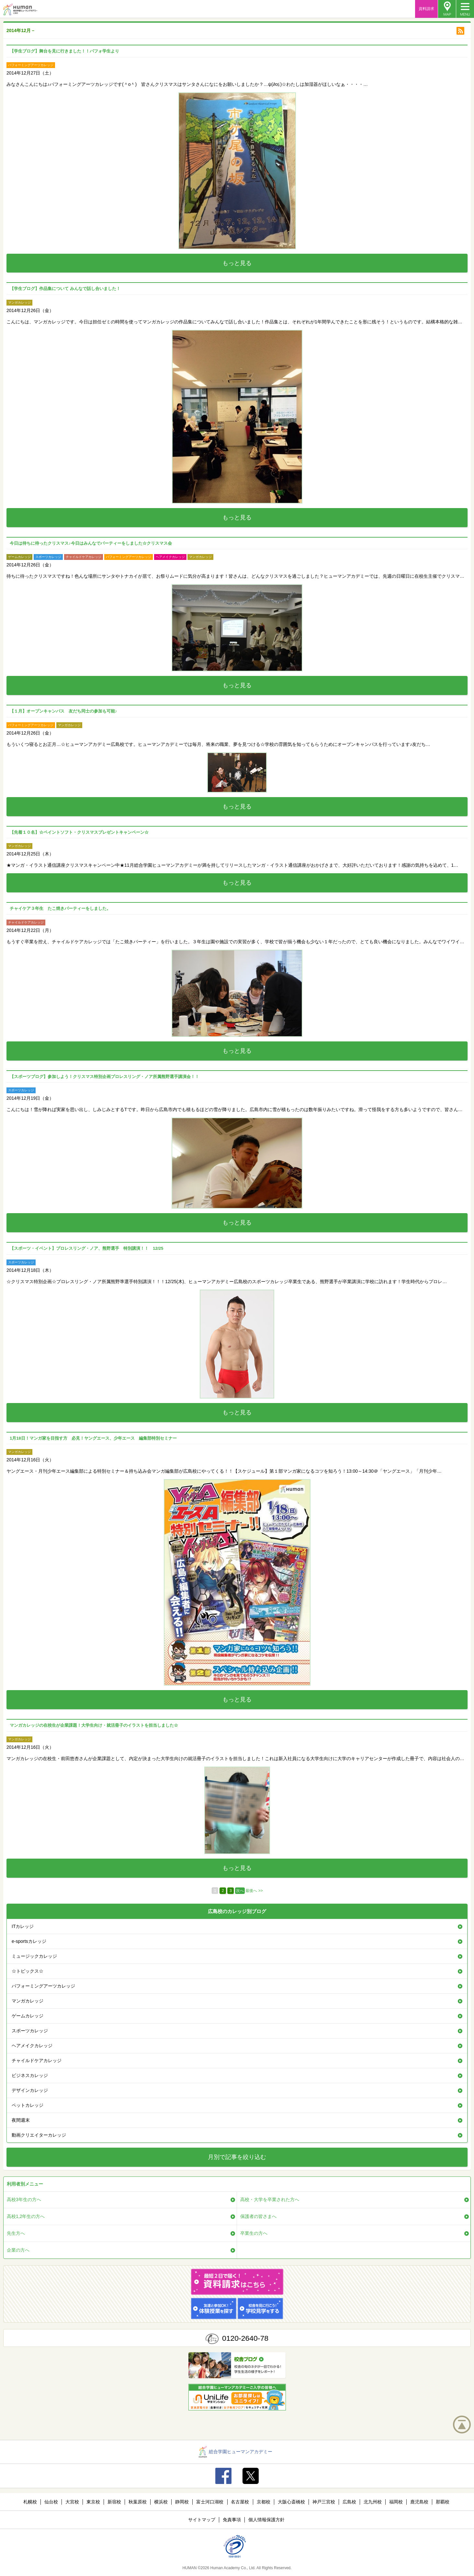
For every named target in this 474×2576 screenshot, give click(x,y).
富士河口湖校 (209, 2501)
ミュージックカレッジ (34, 1956)
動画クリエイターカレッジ (39, 2135)
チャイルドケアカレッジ (37, 2060)
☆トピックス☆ (27, 1971)
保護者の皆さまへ (258, 2216)
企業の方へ (18, 2250)
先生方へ (16, 2233)
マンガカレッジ (27, 2000)
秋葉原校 (138, 2501)
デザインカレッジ (30, 2090)
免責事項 (232, 2519)
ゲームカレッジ (27, 2015)
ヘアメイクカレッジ (32, 2045)
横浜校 (161, 2501)
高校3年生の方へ (24, 2199)
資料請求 (426, 8)
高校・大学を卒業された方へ (269, 2199)
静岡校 (182, 2501)
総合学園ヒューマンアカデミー (235, 2451)
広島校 (349, 2501)
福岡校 (396, 2501)
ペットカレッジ (27, 2105)
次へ (240, 1890)
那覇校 (442, 2501)
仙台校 (51, 2501)
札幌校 (30, 2501)
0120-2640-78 (245, 2338)
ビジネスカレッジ (30, 2075)
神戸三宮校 (323, 2501)
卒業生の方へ (253, 2233)
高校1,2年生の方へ (26, 2216)
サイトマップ (201, 2519)
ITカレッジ (23, 1926)
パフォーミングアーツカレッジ (43, 1986)
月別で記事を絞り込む (237, 2157)
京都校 (263, 2501)
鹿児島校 (419, 2501)
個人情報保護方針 (266, 2519)
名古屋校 (240, 2501)
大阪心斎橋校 (291, 2501)
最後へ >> (254, 1890)
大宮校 (72, 2501)
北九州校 (373, 2501)
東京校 (93, 2501)
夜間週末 (21, 2120)
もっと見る (237, 263)
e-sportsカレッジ (29, 1941)
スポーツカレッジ (30, 2030)
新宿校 (114, 2501)
